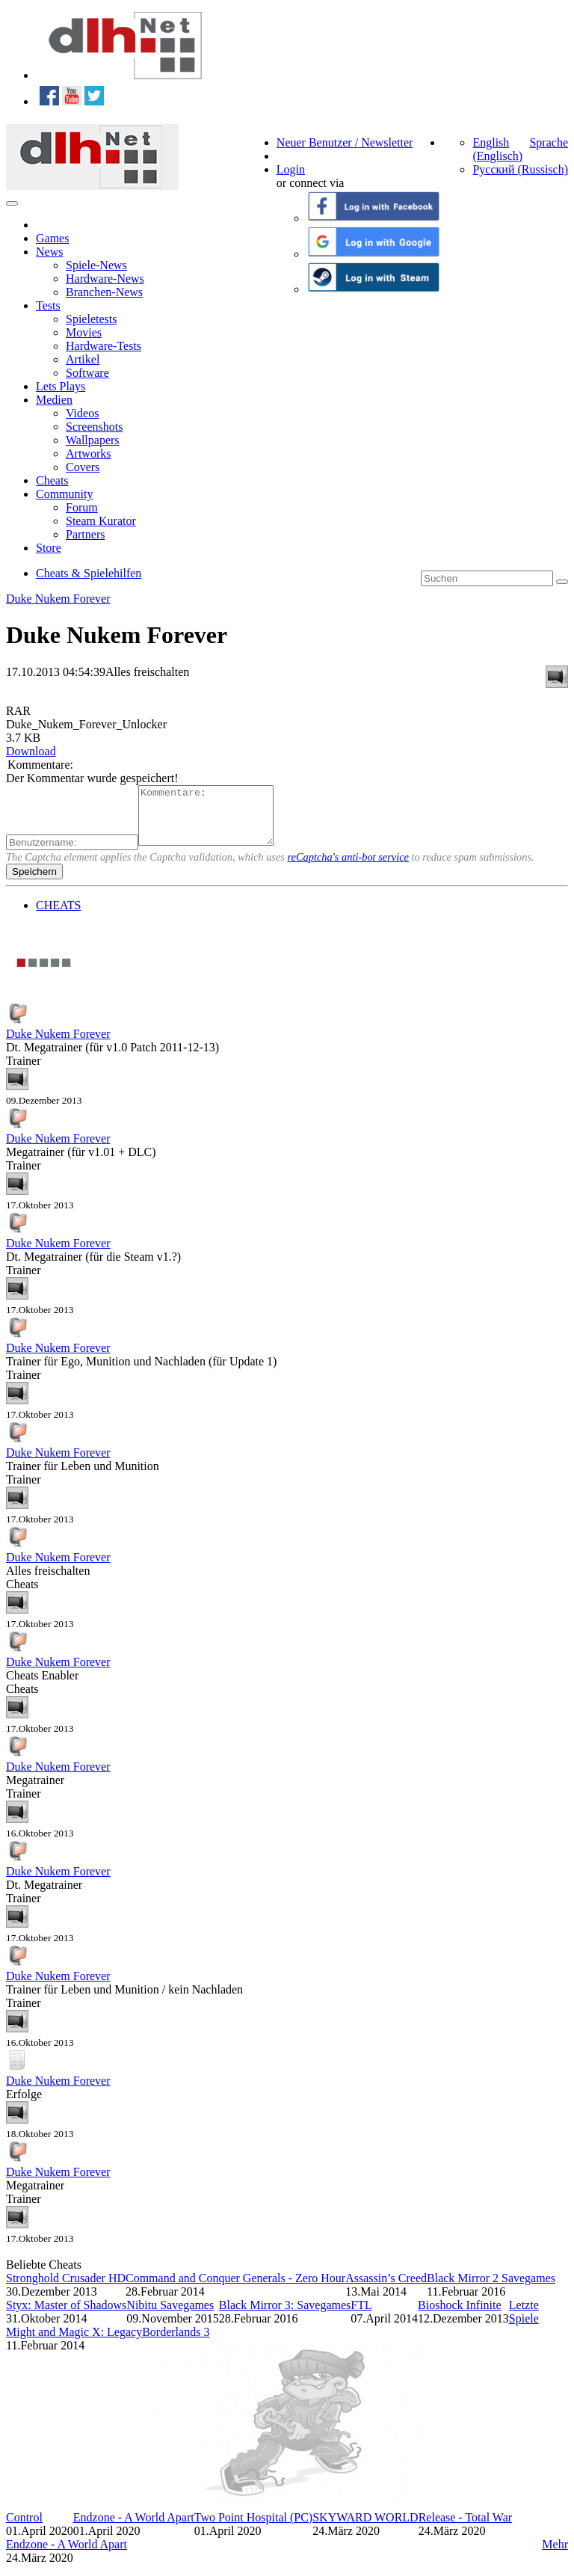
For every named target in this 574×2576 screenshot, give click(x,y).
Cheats (52, 480)
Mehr (555, 2555)
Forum (82, 507)
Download (31, 751)
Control (24, 2528)
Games (52, 238)
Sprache (548, 142)
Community (64, 494)
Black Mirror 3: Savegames (285, 2316)
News (49, 251)
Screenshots (94, 426)
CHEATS (58, 916)
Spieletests (91, 319)
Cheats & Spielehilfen (88, 573)
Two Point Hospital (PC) (253, 2528)
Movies (84, 332)
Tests (48, 305)
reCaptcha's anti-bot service (348, 868)
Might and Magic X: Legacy (74, 2343)
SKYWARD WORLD (365, 2528)
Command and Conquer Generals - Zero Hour (235, 2289)
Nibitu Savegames (170, 2316)
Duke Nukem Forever (58, 598)
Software (87, 372)
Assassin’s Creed (386, 2289)
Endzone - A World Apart (133, 2528)
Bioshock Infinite (460, 2316)
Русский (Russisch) (520, 169)
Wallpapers (93, 440)
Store (48, 547)
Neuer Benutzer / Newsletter (345, 142)
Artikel (82, 359)
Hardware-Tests (103, 345)
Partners (85, 534)
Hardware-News (105, 278)
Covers (82, 467)
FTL (361, 2316)
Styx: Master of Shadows (66, 2316)
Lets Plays (60, 386)
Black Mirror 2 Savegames (491, 2289)
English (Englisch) (497, 149)
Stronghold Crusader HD (66, 2289)
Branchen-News (104, 292)
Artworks (88, 453)
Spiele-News (96, 265)
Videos (82, 413)
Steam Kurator (101, 520)
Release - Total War (465, 2528)
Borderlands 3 (175, 2343)
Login (291, 169)
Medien (54, 399)
